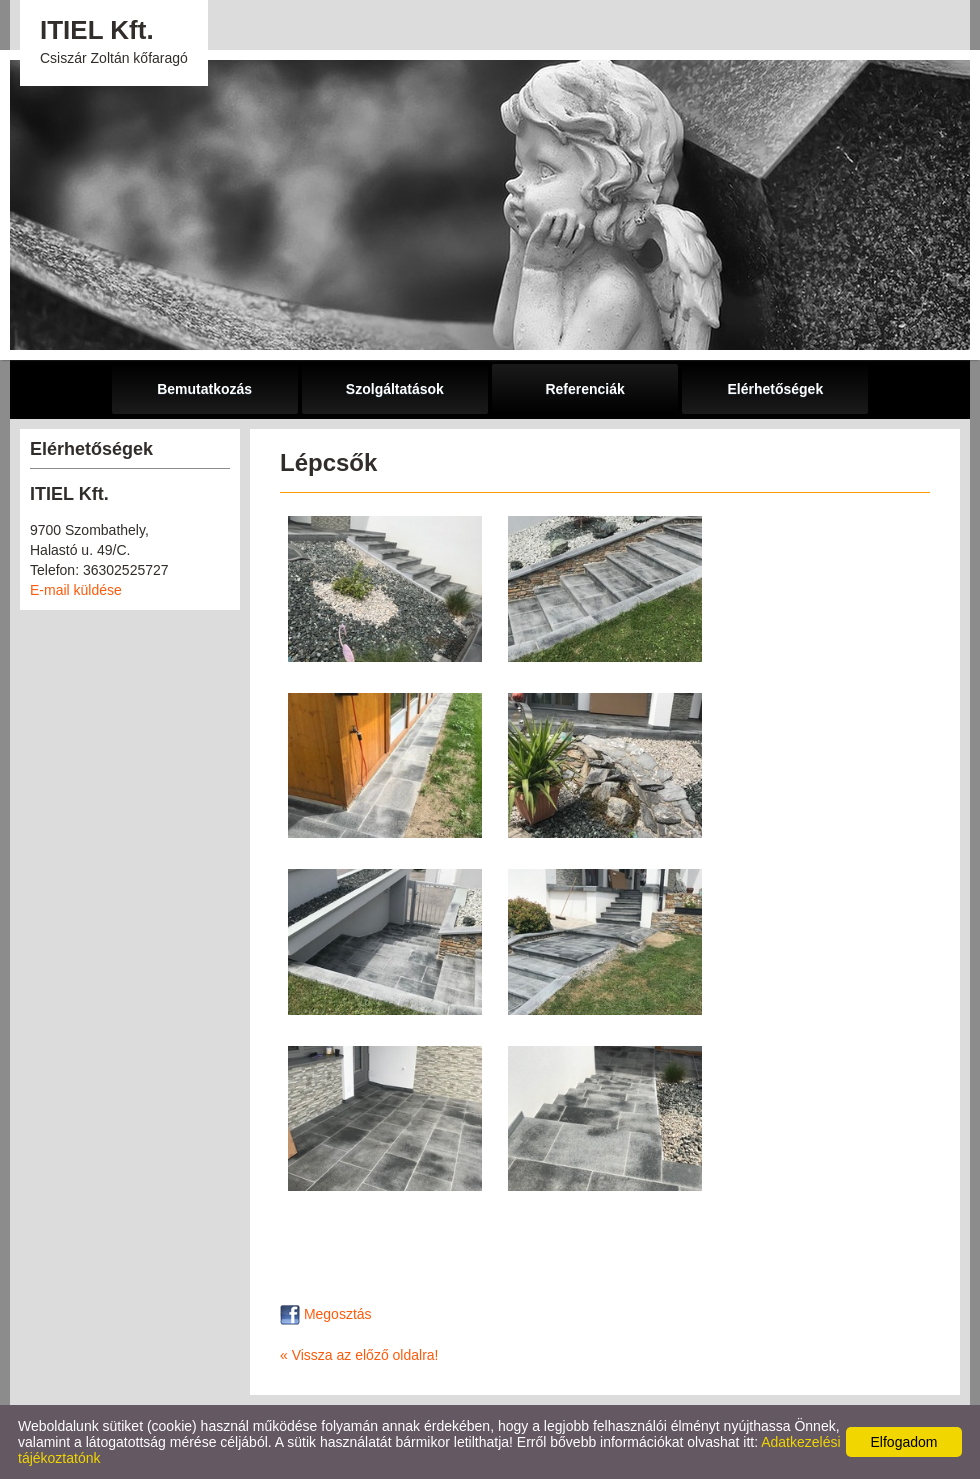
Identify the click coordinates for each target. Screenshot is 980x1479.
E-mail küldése (76, 590)
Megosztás (326, 1314)
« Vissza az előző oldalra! (359, 1355)
